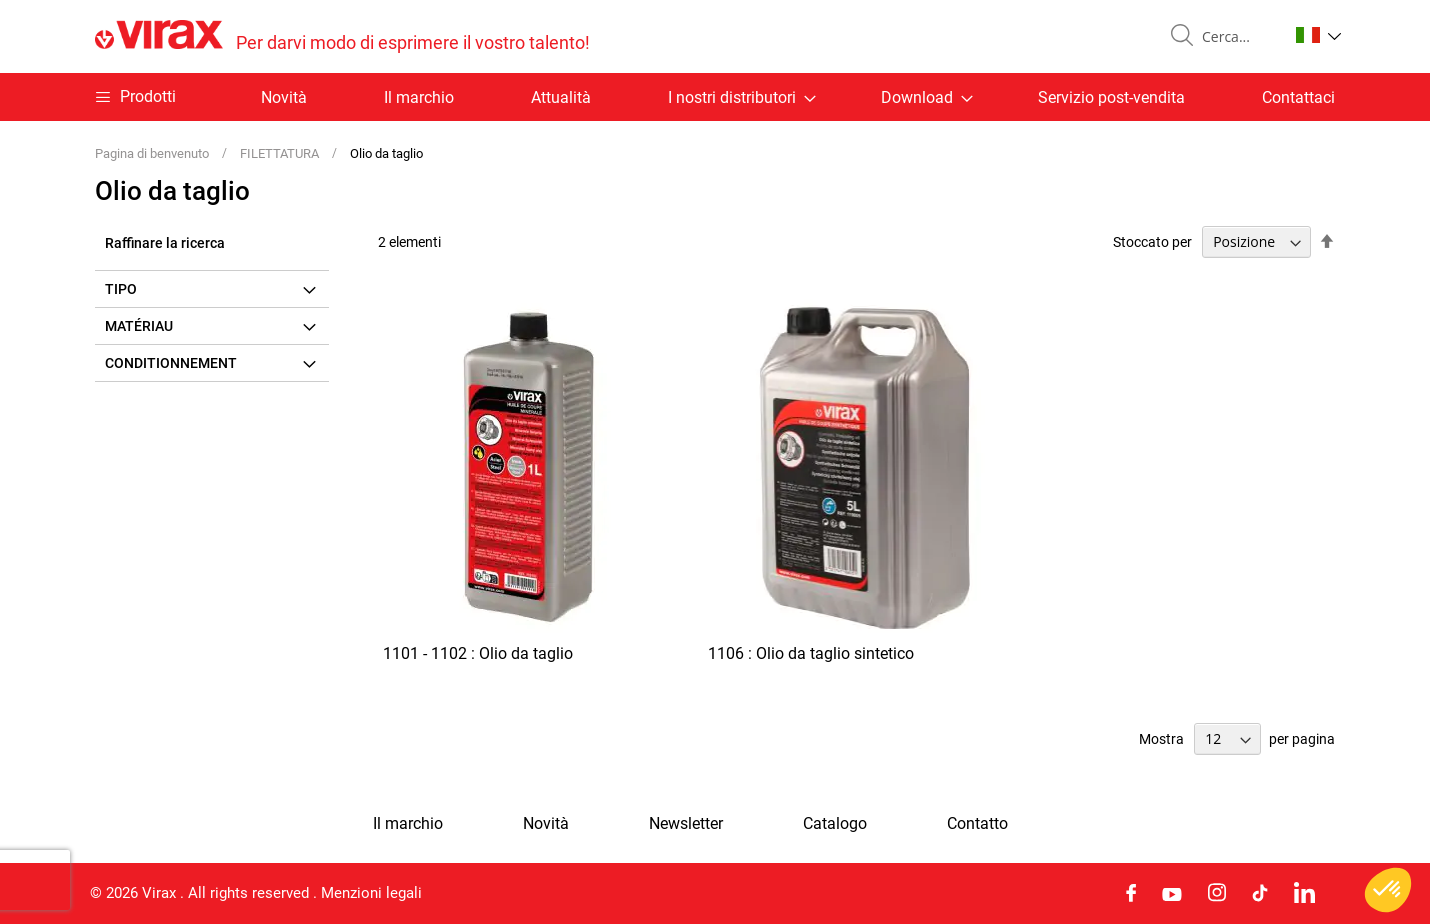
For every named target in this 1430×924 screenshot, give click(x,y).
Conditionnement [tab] (171, 363)
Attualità (561, 97)
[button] (1318, 35)
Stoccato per (1152, 242)
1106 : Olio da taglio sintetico (811, 653)
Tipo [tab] (121, 289)
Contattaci (1298, 97)
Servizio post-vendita (1111, 97)
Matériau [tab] (139, 326)
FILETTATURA (281, 153)
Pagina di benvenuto (153, 153)
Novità (284, 97)
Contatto (977, 824)
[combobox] (1237, 37)
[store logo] (342, 36)
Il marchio (419, 97)
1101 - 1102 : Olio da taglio (478, 653)
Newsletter (686, 824)
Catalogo (835, 824)
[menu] (715, 97)
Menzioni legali (371, 893)
